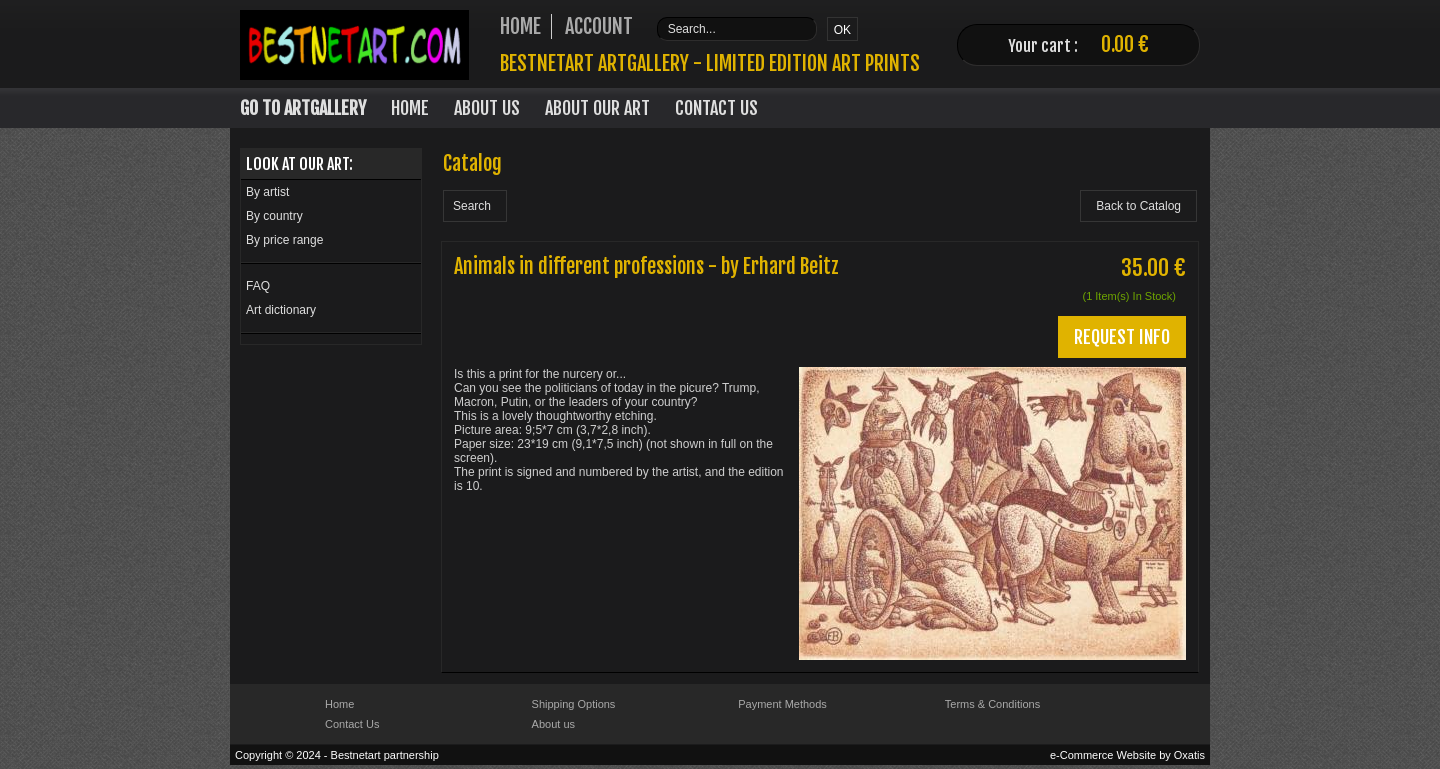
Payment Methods (782, 704)
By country (274, 216)
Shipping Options (574, 704)
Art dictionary (281, 310)
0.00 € (1125, 44)
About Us (487, 108)
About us (553, 724)
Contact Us (716, 108)
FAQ (258, 286)
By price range (284, 240)
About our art (597, 108)
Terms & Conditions (992, 704)
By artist (267, 192)
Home (410, 108)
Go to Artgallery (303, 108)
